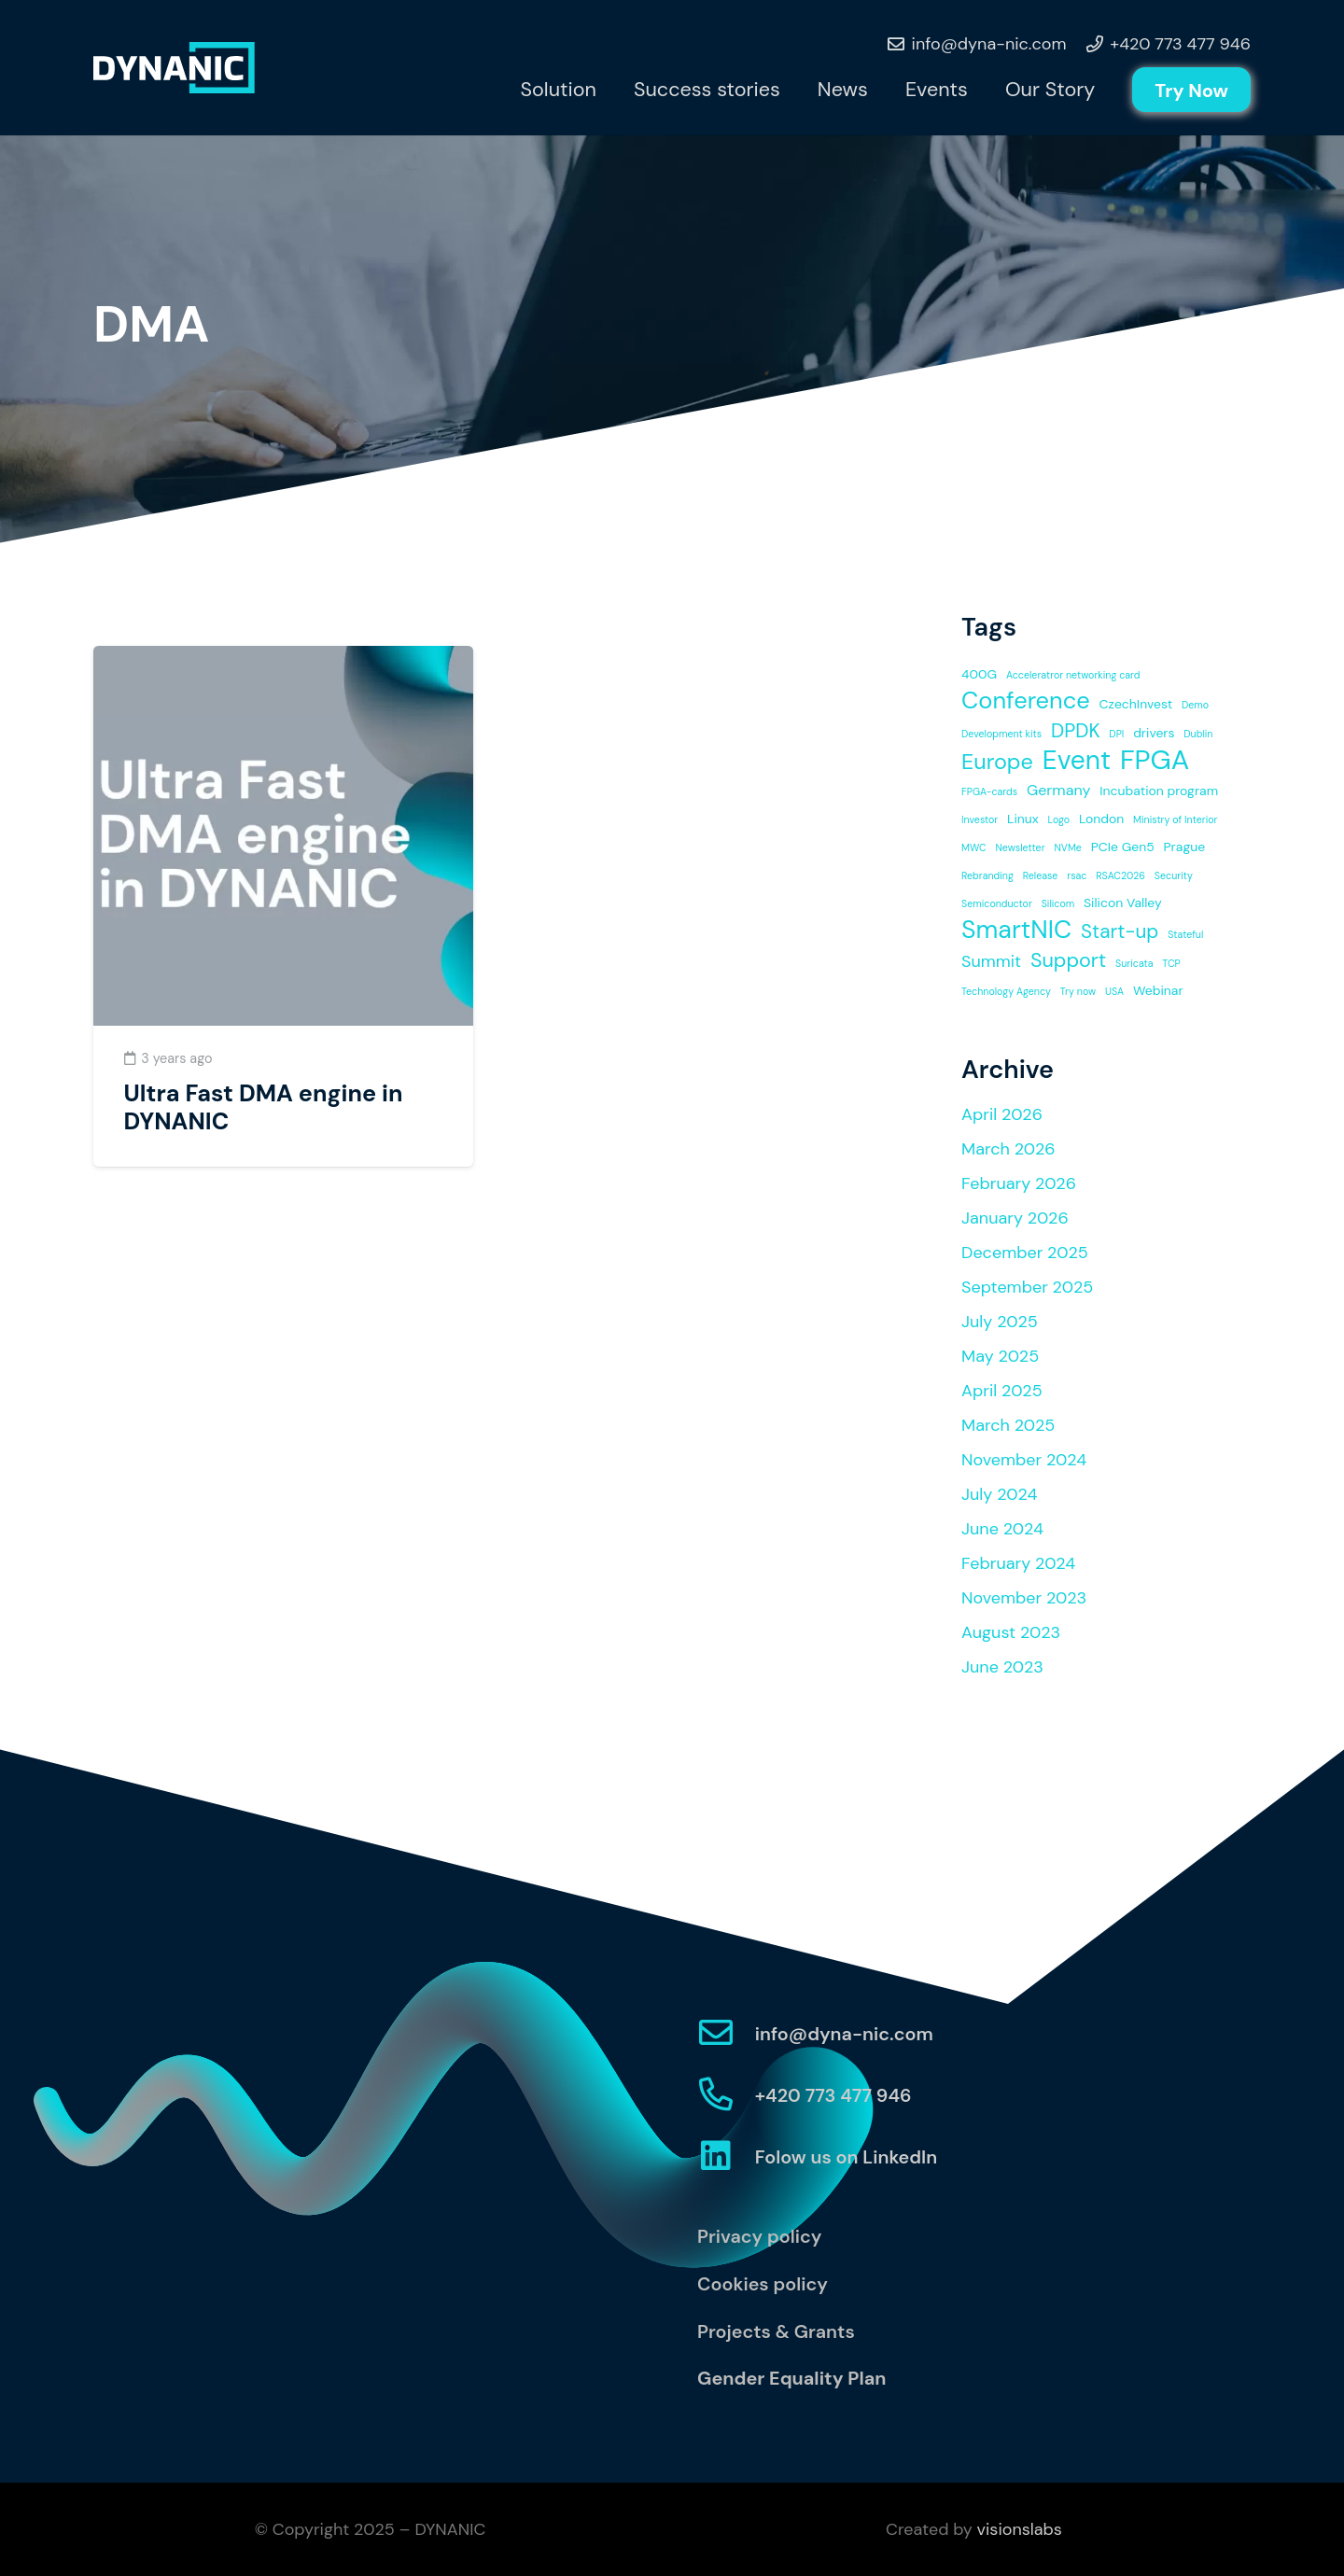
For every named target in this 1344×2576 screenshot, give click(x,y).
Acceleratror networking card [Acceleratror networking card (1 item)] (1073, 674)
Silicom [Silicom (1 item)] (1058, 903)
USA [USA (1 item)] (1114, 991)
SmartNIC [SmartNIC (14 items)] (1016, 930)
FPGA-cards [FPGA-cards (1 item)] (989, 791)
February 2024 (1018, 1563)
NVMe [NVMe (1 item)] (1068, 847)
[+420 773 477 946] (726, 2096)
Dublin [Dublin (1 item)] (1197, 733)
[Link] (174, 67)
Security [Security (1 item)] (1174, 875)
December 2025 (1024, 1252)
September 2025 (1027, 1287)
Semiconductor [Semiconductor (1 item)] (996, 903)
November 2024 (1023, 1460)
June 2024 (1002, 1529)
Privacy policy (759, 2236)
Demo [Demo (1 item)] (1195, 704)
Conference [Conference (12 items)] (1025, 701)
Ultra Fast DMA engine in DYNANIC (263, 1107)
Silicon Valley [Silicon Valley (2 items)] (1123, 902)
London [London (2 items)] (1101, 818)
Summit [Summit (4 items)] (991, 961)
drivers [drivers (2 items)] (1153, 732)
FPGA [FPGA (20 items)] (1154, 760)
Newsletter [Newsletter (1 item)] (1019, 847)
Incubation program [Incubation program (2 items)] (1158, 790)
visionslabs (1019, 2529)
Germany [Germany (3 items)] (1059, 790)
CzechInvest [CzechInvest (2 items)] (1136, 703)
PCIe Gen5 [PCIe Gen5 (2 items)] (1123, 846)
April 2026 (1002, 1114)
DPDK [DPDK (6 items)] (1075, 730)
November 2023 (1023, 1598)
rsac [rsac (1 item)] (1076, 875)
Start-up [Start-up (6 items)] (1119, 931)
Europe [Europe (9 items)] (997, 762)
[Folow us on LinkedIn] (726, 2157)
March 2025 (1008, 1425)
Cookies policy (762, 2284)
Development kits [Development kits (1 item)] (1001, 733)
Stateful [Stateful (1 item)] (1185, 934)
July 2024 (999, 1494)
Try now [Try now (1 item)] (1078, 991)
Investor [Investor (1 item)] (979, 819)
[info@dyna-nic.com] (726, 2034)
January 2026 (1015, 1218)
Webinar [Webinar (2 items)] (1158, 990)
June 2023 (1002, 1667)
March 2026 (1008, 1149)
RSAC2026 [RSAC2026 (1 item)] (1120, 875)
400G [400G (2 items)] (979, 673)
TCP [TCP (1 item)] (1171, 963)
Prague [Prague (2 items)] (1185, 846)
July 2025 (999, 1321)
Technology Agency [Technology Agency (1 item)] (1006, 991)
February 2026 (1018, 1183)
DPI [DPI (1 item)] (1116, 733)
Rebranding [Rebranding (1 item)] (987, 875)
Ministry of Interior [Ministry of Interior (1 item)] (1175, 819)
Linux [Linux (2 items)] (1023, 818)
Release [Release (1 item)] (1040, 875)
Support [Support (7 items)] (1068, 960)
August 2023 (1010, 1632)
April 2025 (1002, 1390)
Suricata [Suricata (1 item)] (1134, 963)
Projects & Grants (776, 2331)
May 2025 (1000, 1356)
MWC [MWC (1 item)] (974, 847)
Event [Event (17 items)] (1077, 761)
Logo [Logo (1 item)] (1059, 819)
